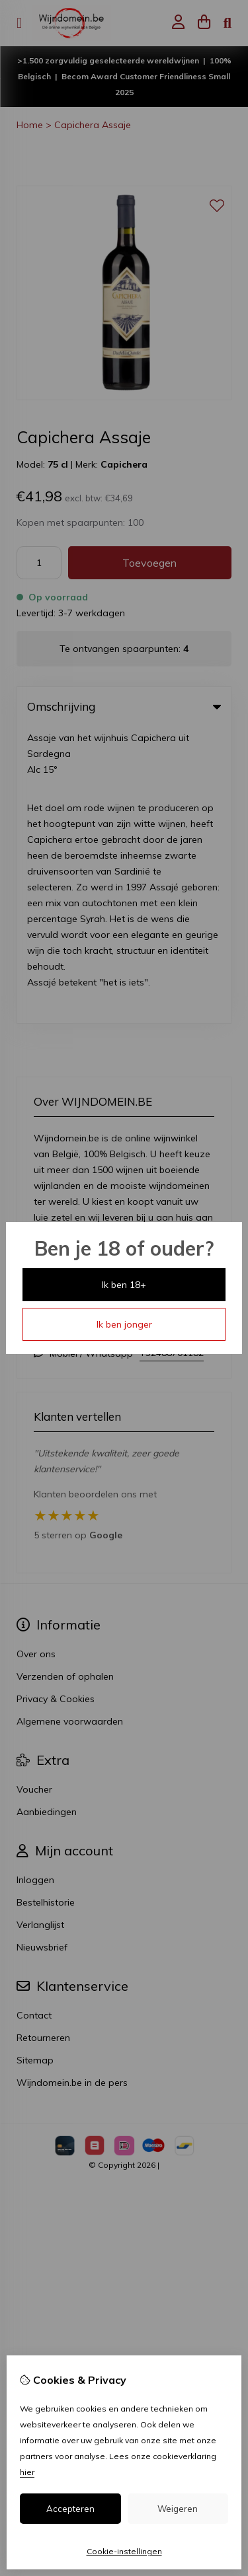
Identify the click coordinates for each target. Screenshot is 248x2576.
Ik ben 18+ (124, 1285)
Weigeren (177, 2508)
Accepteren (70, 2508)
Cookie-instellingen (124, 2551)
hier (27, 2472)
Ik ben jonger (124, 1324)
